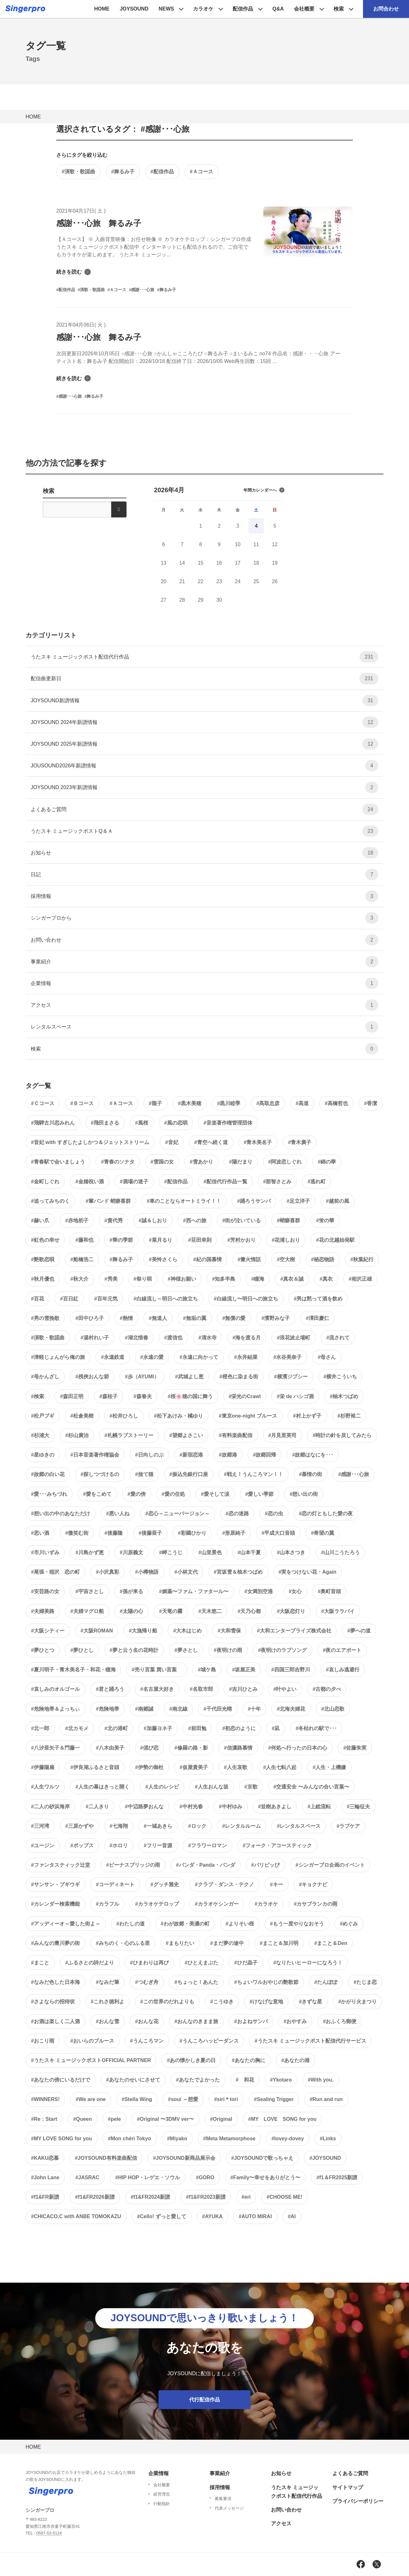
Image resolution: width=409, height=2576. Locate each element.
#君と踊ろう (110, 1689)
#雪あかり (201, 1161)
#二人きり (97, 1806)
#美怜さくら (163, 1259)
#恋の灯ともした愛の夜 (326, 1513)
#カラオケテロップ (157, 1904)
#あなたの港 (295, 2060)
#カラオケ (266, 1904)
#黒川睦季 (229, 1103)
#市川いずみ (45, 1552)
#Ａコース (201, 171)
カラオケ (203, 8)
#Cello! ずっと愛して (161, 2216)
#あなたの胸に (248, 2060)
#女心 (295, 1591)
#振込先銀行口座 (188, 1474)
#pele (114, 2119)
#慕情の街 (310, 1474)
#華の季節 (121, 1240)
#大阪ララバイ (338, 1611)
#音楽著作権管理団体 (228, 1123)
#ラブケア (348, 1826)
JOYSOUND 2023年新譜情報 (204, 787)
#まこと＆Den (330, 1943)
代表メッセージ (229, 2508)
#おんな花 (146, 2021)
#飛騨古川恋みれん (53, 1123)
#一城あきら (158, 1826)
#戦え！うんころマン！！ (253, 1474)
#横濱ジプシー (291, 1376)
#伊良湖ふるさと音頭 (94, 1767)
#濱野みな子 (275, 1318)
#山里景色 (210, 1552)
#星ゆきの (42, 1454)
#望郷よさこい (186, 1435)
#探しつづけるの (100, 1474)
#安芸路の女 (45, 1591)
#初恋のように (239, 1728)
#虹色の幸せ (45, 1240)
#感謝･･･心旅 (353, 1474)
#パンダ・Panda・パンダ (205, 1865)
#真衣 (326, 1279)
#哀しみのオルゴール (55, 1689)
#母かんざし (45, 1376)
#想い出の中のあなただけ (60, 1513)
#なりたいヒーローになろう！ (308, 1962)
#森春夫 (143, 1396)
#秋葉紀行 (362, 1259)
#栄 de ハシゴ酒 (295, 1396)
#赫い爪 (40, 1220)
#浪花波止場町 (293, 1337)
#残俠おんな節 (92, 1376)
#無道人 (158, 1318)
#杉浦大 (40, 1435)
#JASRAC (87, 2177)
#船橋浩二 (82, 1259)
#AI (292, 2216)
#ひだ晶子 (246, 1962)
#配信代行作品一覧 (225, 1181)
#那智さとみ (277, 1181)
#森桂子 (108, 1396)
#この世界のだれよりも (167, 2001)
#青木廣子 (300, 1142)
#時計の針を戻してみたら (342, 1435)
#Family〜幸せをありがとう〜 (265, 2177)
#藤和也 (84, 1240)
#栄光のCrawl (245, 1396)
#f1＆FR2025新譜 (336, 2177)
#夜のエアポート (342, 1650)
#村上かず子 (307, 1416)
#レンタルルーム (241, 1826)
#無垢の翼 (194, 1318)
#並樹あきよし (275, 1806)
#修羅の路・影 (191, 1748)
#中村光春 (191, 1806)
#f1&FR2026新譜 (95, 2197)
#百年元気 (106, 1298)
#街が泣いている (241, 1220)
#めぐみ (349, 1923)
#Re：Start (44, 2119)
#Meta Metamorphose (229, 2138)
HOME (102, 8)
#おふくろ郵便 (339, 2021)
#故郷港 (228, 1454)
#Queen (82, 2119)
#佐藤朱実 (355, 1748)
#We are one (91, 2099)
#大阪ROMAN (97, 1630)
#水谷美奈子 (288, 1357)
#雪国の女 (162, 1161)
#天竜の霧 (170, 1611)
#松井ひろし (124, 1416)
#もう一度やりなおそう (297, 1923)
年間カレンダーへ (263, 490)
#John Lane (45, 2177)
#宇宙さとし (89, 1591)
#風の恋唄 (176, 1123)
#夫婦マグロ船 (87, 1611)
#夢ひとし (82, 1650)
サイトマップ (347, 2487)
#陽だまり (240, 1161)
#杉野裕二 (349, 1416)
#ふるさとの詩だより (89, 1962)
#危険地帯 (107, 1709)
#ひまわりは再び (149, 1962)
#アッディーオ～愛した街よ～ (65, 1923)
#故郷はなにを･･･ (312, 1454)
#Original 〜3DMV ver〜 (165, 2119)
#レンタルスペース (298, 1826)
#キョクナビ (313, 1884)
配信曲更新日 (204, 678)
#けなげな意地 (266, 2001)
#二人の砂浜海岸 (50, 1806)
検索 (339, 8)
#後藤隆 (113, 1533)
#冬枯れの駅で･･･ (316, 1728)
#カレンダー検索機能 (55, 1904)
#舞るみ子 (123, 171)
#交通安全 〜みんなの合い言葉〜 (311, 1786)
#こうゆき (222, 2001)
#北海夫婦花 (291, 1709)
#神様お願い (182, 1279)
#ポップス (82, 1845)
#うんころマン (147, 2041)
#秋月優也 (42, 1279)
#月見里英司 (282, 1435)
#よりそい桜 (240, 1923)
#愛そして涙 (215, 1494)
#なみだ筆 (107, 1982)
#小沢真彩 (107, 1572)
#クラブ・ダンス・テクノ (224, 1884)
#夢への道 (359, 1630)
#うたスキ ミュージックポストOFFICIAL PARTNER (91, 2060)
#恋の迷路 (237, 1513)
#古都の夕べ (327, 1689)
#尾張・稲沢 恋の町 (55, 1572)
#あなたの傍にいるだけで (60, 2080)
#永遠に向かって (199, 1357)
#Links (328, 2138)
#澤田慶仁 (317, 1318)
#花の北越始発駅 (335, 1240)
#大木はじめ (187, 1630)
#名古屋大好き (157, 1689)
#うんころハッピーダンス (209, 2041)
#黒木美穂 (189, 1103)
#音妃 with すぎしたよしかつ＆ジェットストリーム (90, 1142)
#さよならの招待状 (53, 2001)
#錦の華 (327, 1161)
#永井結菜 (246, 1357)
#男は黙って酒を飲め (318, 1298)
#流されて (338, 1337)
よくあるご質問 (204, 809)
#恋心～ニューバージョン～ (177, 1513)
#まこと (40, 1962)
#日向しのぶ (149, 1454)
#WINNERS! (45, 2099)
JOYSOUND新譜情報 (204, 700)
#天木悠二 (210, 1611)
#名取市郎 (201, 1689)
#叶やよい (285, 1689)
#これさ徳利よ (107, 2001)
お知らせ (204, 852)
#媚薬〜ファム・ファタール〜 (193, 1591)
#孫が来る (131, 1591)
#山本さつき (291, 1552)
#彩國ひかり (192, 1533)
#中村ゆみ (230, 1806)
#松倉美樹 (82, 1416)
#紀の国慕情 (207, 1259)
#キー (276, 1884)
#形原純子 (234, 1533)
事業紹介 (204, 961)
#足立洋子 (298, 1201)
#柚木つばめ (344, 1396)
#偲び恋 (149, 1748)
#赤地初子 (77, 1220)
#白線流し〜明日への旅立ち (246, 1298)
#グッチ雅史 (164, 1884)
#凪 (276, 1728)
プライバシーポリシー (357, 2501)
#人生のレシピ (162, 1786)
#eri (246, 2197)
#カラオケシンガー (217, 1904)
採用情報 (204, 896)
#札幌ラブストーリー (128, 1435)
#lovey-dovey (287, 2138)
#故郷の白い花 (48, 1474)
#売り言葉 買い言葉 (157, 1669)
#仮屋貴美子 (194, 1767)
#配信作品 (162, 171)
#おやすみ (295, 2021)
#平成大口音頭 (278, 1533)
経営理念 (161, 2494)
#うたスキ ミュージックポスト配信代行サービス (310, 2041)
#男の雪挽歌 (45, 1318)
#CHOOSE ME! (284, 2197)
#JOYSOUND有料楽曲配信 (106, 2158)
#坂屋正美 (243, 1669)
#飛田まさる (105, 1123)
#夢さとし (186, 1650)
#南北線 (178, 1709)
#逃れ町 (316, 1181)
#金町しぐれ (45, 1181)
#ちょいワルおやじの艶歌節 (266, 1982)
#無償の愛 (234, 1318)
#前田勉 (197, 1728)
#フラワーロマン (207, 1845)
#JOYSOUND (325, 2158)
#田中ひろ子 (89, 1318)
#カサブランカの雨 (316, 1904)
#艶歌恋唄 (42, 1259)
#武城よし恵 (189, 1376)
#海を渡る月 (247, 1337)
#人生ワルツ (45, 1786)
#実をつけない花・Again (307, 1572)
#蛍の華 (325, 1220)
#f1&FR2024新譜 (150, 2197)
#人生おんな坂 (211, 1786)
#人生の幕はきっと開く (102, 1786)
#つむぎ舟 (146, 1982)
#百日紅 (69, 1298)
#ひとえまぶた (201, 1962)
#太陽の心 (131, 1611)
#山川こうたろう (340, 1552)
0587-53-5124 (49, 2533)
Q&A (278, 8)
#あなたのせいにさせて (133, 2080)
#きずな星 (310, 2001)
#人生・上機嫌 (329, 1767)
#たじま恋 (365, 1982)
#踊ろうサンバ (254, 1201)
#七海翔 (119, 1826)
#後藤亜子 (150, 1533)
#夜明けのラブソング (282, 1650)
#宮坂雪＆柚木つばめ (238, 1572)
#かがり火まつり (357, 2001)
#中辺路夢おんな (144, 1806)
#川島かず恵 (89, 1552)
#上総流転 (319, 1806)
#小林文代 (186, 1572)
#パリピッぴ (265, 1865)
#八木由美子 (110, 1748)
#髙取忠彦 (268, 1103)
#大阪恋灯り (291, 1611)
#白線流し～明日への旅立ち (166, 1298)
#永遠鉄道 (112, 1357)
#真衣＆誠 (292, 1279)
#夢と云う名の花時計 (134, 1650)
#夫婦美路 (42, 1611)
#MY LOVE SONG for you (282, 2119)
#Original (221, 2119)
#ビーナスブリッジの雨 (133, 1865)
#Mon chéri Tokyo (129, 2138)
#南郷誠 (144, 1709)
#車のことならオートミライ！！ (184, 1201)
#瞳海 (257, 1279)
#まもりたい (180, 1943)
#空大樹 (286, 1259)
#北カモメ (77, 1728)
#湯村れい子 (95, 1337)
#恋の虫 (274, 1513)
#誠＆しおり (153, 1220)
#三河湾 (40, 1826)
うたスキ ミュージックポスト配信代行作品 (204, 656)
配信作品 (243, 8)
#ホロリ (119, 1845)
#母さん (327, 1357)
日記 (204, 874)
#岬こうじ (170, 1552)
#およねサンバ (251, 2021)
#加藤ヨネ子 (158, 1728)
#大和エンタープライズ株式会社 (294, 1630)
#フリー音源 (158, 1845)
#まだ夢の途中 (227, 1943)
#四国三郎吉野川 (290, 1669)
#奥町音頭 (329, 1591)
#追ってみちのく (50, 1201)
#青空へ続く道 (211, 1142)
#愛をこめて (97, 1494)
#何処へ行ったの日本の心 (298, 1748)
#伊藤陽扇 (42, 1767)
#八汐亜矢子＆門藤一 (55, 1748)
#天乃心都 (249, 1611)
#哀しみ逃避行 (342, 1669)
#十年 (254, 1709)
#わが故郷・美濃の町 (185, 1923)
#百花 (37, 1298)
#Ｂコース (82, 1103)
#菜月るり (160, 1240)
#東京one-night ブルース (248, 1416)
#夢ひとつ (42, 1650)
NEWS (166, 8)
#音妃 (171, 1142)
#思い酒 (40, 1533)
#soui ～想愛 (183, 2099)
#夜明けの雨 (228, 1650)
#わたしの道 (130, 1923)
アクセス (204, 1005)
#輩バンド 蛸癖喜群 (108, 1201)
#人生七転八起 (280, 1767)
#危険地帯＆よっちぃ (55, 1709)
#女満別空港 (258, 1591)
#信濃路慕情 (238, 1748)
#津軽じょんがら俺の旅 (58, 1357)
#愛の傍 (136, 1494)
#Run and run (326, 2099)
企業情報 (204, 983)
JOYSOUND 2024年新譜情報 (204, 722)
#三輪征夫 (358, 1806)
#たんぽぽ (326, 1982)
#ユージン (42, 1845)
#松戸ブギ (42, 1416)
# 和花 (245, 2080)
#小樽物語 (146, 1572)
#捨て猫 (144, 1474)
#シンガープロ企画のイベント (330, 1865)
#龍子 (155, 1103)
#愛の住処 (173, 1494)
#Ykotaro (281, 2080)
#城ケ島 (207, 1669)
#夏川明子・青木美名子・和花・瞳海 (73, 1669)
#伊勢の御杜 (149, 1767)
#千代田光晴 (218, 1709)
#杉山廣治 (77, 1435)
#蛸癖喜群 (288, 1220)
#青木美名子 (258, 1142)
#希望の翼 (322, 1533)
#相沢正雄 (360, 1279)
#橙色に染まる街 (239, 1376)
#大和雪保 (229, 1630)
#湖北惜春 (136, 1337)
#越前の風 (337, 1201)
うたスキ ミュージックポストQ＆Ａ (204, 831)
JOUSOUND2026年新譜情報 (204, 765)
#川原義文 (131, 1552)
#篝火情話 (249, 1259)
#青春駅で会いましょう (58, 1161)
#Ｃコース (42, 1103)
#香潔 (370, 1103)
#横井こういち (340, 1376)
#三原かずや (79, 1826)
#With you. (321, 2080)
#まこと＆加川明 (279, 1943)
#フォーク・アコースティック (277, 1845)
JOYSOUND (134, 8)
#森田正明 (71, 1396)
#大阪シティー (48, 1630)
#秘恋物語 (322, 1259)
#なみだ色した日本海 (55, 1982)
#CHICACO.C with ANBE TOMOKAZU (76, 2216)
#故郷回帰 (264, 1454)
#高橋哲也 (336, 1103)
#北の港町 (116, 1728)
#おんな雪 (107, 2021)
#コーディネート (115, 1884)
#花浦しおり (286, 1240)
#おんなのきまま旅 (196, 2021)
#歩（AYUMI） (142, 1376)
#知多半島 (223, 1279)
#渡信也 (173, 1337)
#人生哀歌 (235, 1767)
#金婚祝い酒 (89, 1181)
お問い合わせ (204, 939)
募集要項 (223, 2498)
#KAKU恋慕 (45, 2158)
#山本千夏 (249, 1552)
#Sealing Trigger (274, 2099)
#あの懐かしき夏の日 (191, 2060)
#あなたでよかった (198, 2080)
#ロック (197, 1826)
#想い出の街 (303, 1494)
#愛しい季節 (259, 1494)
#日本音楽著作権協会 (94, 1454)
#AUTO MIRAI (255, 2216)
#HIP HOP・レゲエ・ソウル (147, 2177)
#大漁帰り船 (143, 1630)
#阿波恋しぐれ (285, 1161)
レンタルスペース (204, 1026)
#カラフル (107, 1904)
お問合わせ (386, 8)
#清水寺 (207, 1337)
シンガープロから (204, 917)
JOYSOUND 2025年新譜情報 (204, 743)
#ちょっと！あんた (196, 1982)
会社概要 (304, 8)
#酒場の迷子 (134, 1181)
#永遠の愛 (152, 1357)
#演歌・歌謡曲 (78, 171)
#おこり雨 (42, 2041)
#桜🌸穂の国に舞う (190, 1396)
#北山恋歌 (332, 1709)
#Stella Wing (137, 2099)
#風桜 (141, 1123)
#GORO (205, 2177)
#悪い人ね (117, 1513)
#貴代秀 (113, 1220)
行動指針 (161, 2503)
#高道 (302, 1103)
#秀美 (111, 1279)
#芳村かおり (242, 1240)
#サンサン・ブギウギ (55, 1884)
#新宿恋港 (191, 1454)
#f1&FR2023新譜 (206, 2197)
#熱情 (126, 1318)
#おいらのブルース (92, 2041)
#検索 (37, 1396)
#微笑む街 (77, 1533)
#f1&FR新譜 (45, 2197)
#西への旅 (194, 1220)
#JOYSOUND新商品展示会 (184, 2158)
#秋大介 (79, 1279)
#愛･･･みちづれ (49, 1494)
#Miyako (177, 2138)
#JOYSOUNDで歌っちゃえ (262, 2158)
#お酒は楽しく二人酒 (55, 2021)
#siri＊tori (226, 2099)
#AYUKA (212, 2216)
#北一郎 (40, 1728)
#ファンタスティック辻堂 (60, 1865)
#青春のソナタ (118, 1161)
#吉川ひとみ (243, 1689)
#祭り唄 (143, 1279)
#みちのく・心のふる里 (123, 1943)
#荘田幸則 (200, 1240)
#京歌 (251, 1786)
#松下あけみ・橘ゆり (178, 1416)
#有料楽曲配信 (235, 1435)
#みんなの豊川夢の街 (55, 1943)
